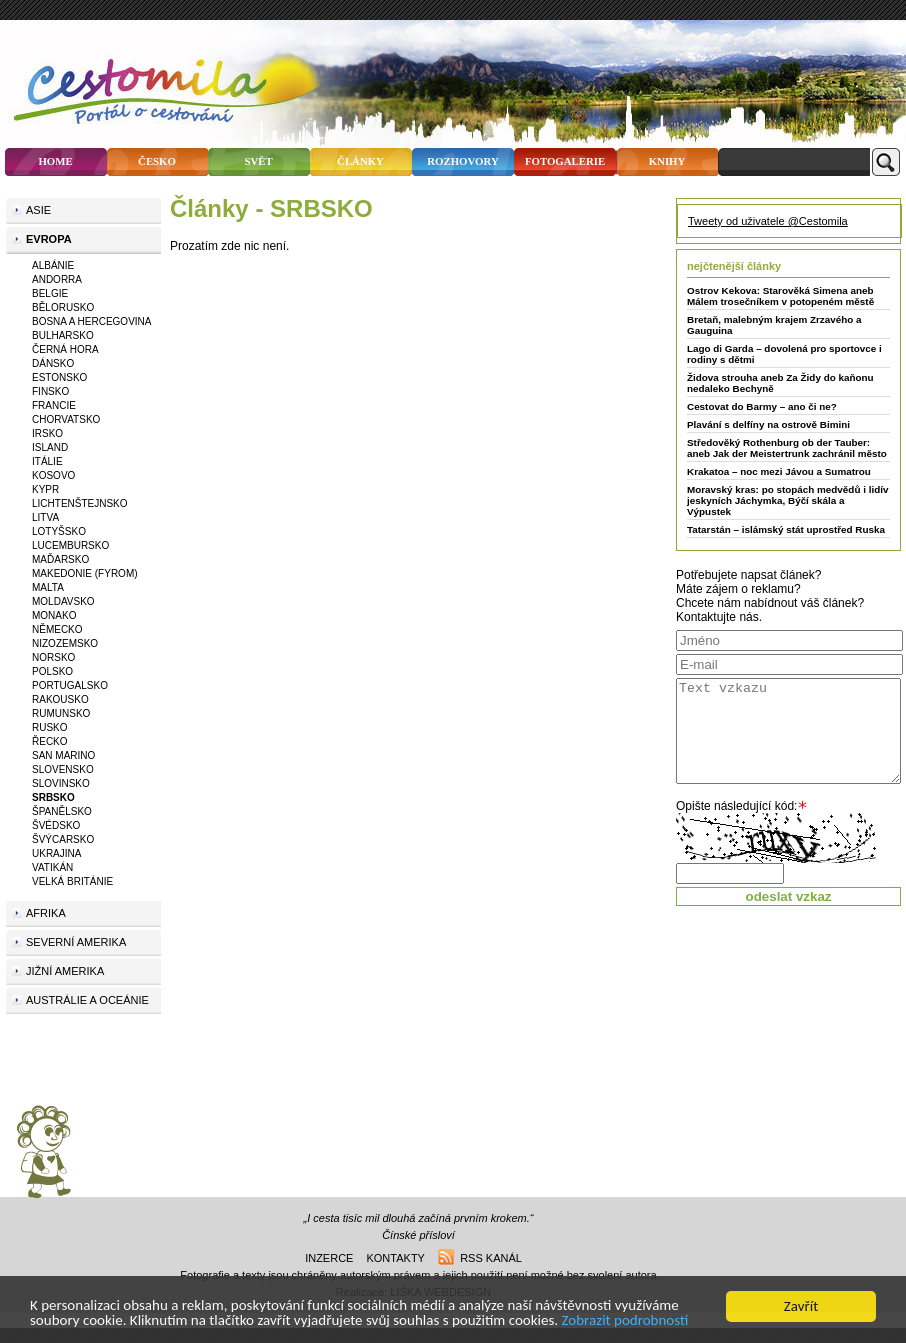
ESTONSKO (59, 377)
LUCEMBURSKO (70, 545)
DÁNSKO (53, 363)
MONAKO (54, 615)
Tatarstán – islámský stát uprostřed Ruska (786, 529)
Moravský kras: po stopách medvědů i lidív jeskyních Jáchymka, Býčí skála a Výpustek (787, 500)
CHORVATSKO (66, 419)
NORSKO (53, 657)
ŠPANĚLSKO (62, 811)
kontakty (395, 1258)
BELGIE (50, 293)
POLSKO (52, 671)
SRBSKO (53, 797)
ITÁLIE (47, 461)
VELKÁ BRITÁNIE (72, 881)
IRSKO (47, 433)
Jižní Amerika (65, 971)
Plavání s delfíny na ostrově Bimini (768, 424)
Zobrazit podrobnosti (625, 1322)
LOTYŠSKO (59, 531)
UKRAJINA (56, 853)
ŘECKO (50, 741)
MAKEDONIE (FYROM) (85, 573)
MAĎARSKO (60, 559)
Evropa (49, 239)
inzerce (329, 1258)
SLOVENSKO (63, 769)
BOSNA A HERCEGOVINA (91, 321)
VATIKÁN (52, 867)
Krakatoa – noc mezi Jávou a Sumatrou (779, 471)
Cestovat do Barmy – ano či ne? (762, 406)
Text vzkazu (788, 731)
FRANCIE (54, 405)
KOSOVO (53, 475)
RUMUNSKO (61, 713)
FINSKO (50, 391)
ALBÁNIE (53, 265)
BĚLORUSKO (63, 307)
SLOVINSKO (61, 783)
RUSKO (50, 727)
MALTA (48, 587)
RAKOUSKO (60, 699)
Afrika (46, 913)
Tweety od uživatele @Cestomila (768, 221)
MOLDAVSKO (63, 601)
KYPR (45, 489)
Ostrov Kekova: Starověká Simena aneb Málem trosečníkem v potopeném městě (780, 296)
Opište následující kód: (736, 806)
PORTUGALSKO (70, 685)
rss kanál (480, 1258)
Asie (38, 210)
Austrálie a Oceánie (87, 1000)
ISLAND (50, 447)
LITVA (45, 517)
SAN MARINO (63, 755)
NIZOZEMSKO (65, 643)
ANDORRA (57, 279)
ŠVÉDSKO (56, 825)
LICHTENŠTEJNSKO (80, 503)
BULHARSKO (63, 335)
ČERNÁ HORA (65, 349)
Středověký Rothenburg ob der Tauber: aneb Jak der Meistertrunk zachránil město (787, 448)
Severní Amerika (76, 942)
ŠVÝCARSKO (63, 839)
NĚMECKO (57, 629)
